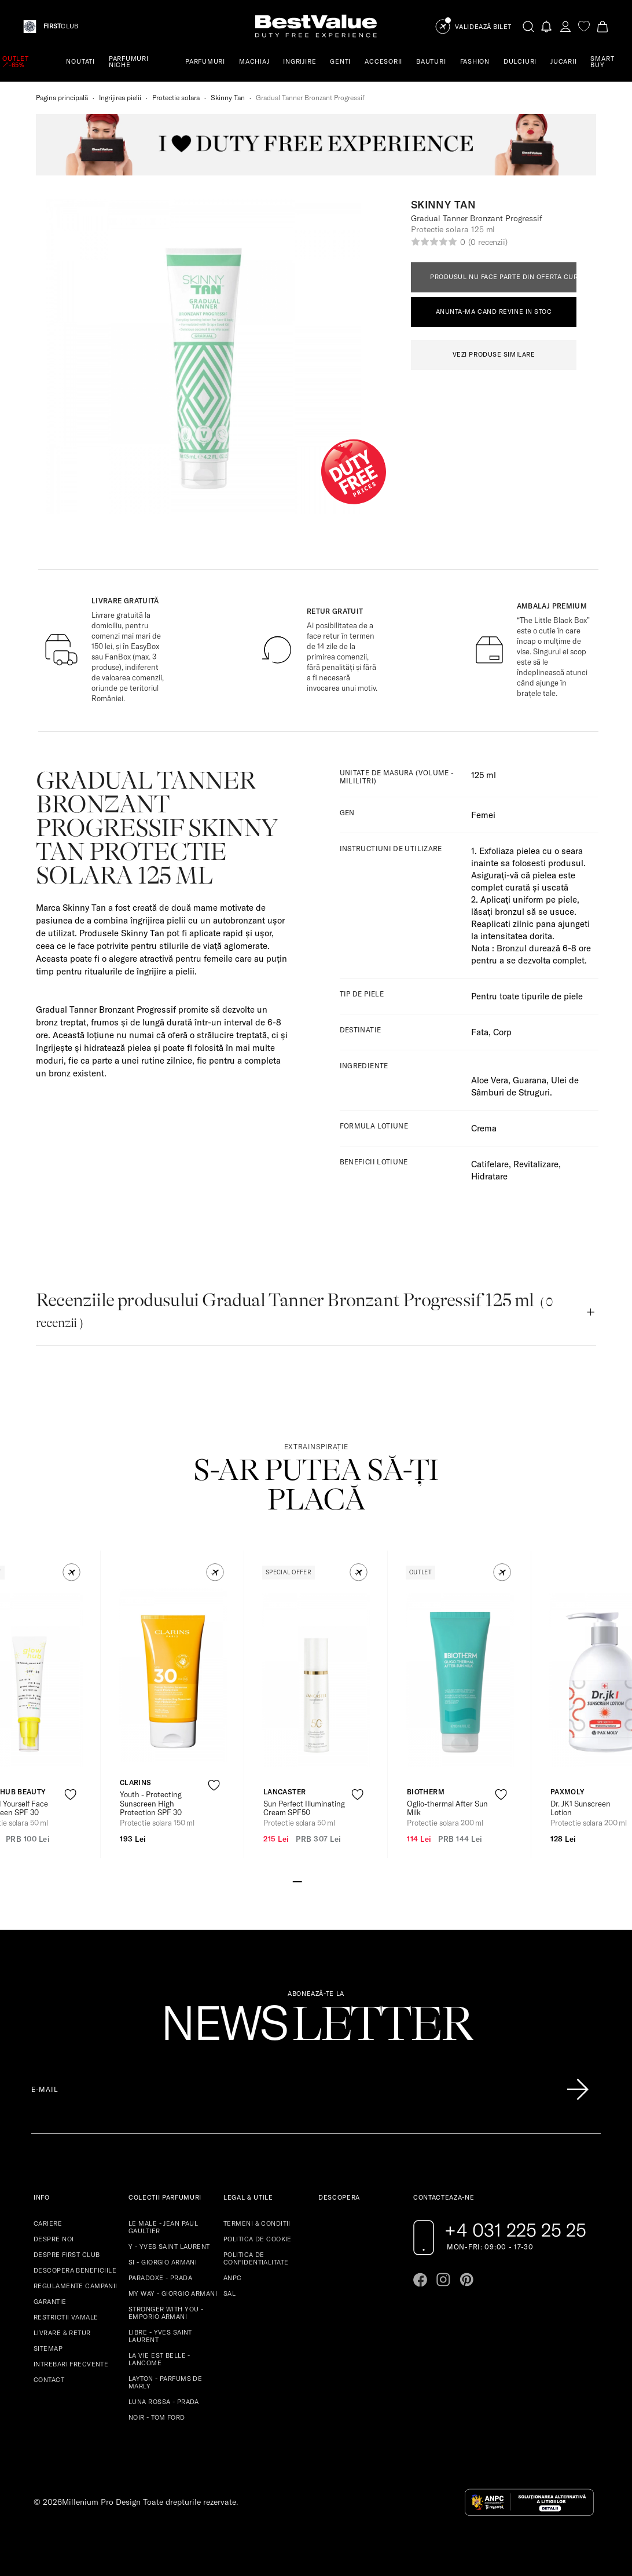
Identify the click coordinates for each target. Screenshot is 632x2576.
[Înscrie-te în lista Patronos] (577, 2089)
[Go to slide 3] (316, 1880)
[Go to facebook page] (420, 2279)
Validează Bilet (483, 27)
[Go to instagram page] (443, 2279)
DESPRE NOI (54, 2239)
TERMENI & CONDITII (257, 2223)
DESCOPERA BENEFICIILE (75, 2270)
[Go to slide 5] (334, 1880)
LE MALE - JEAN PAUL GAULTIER (163, 2227)
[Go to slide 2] (306, 1880)
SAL (229, 2293)
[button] (71, 1572)
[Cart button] (602, 26)
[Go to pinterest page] (466, 2279)
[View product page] (173, 1675)
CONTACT (49, 2380)
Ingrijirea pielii (120, 97)
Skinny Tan (228, 97)
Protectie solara (176, 97)
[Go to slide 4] (325, 1880)
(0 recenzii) (488, 242)
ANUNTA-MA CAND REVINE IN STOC (494, 311)
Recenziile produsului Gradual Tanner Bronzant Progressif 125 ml (294, 1309)
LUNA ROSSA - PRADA (163, 2402)
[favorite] (584, 26)
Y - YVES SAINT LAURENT (169, 2246)
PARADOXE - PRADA (160, 2278)
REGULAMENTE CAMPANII (75, 2286)
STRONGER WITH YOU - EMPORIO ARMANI (165, 2313)
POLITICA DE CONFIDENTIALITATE (255, 2258)
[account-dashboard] (565, 26)
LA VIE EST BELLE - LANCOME (159, 2359)
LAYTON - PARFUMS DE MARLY (165, 2382)
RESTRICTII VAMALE (66, 2317)
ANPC (232, 2278)
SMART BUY (602, 61)
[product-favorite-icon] (70, 1794)
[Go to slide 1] (297, 1880)
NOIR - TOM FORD (156, 2417)
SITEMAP (48, 2348)
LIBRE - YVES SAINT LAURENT (160, 2336)
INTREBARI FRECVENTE (71, 2364)
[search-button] (528, 26)
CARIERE (48, 2223)
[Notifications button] (547, 26)
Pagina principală (62, 97)
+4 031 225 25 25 (515, 2229)
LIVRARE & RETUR (62, 2333)
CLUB (60, 26)
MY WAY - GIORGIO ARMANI (172, 2293)
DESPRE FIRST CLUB (67, 2255)
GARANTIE (50, 2301)
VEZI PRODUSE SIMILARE (494, 354)
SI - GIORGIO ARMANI (162, 2262)
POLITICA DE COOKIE (257, 2239)
